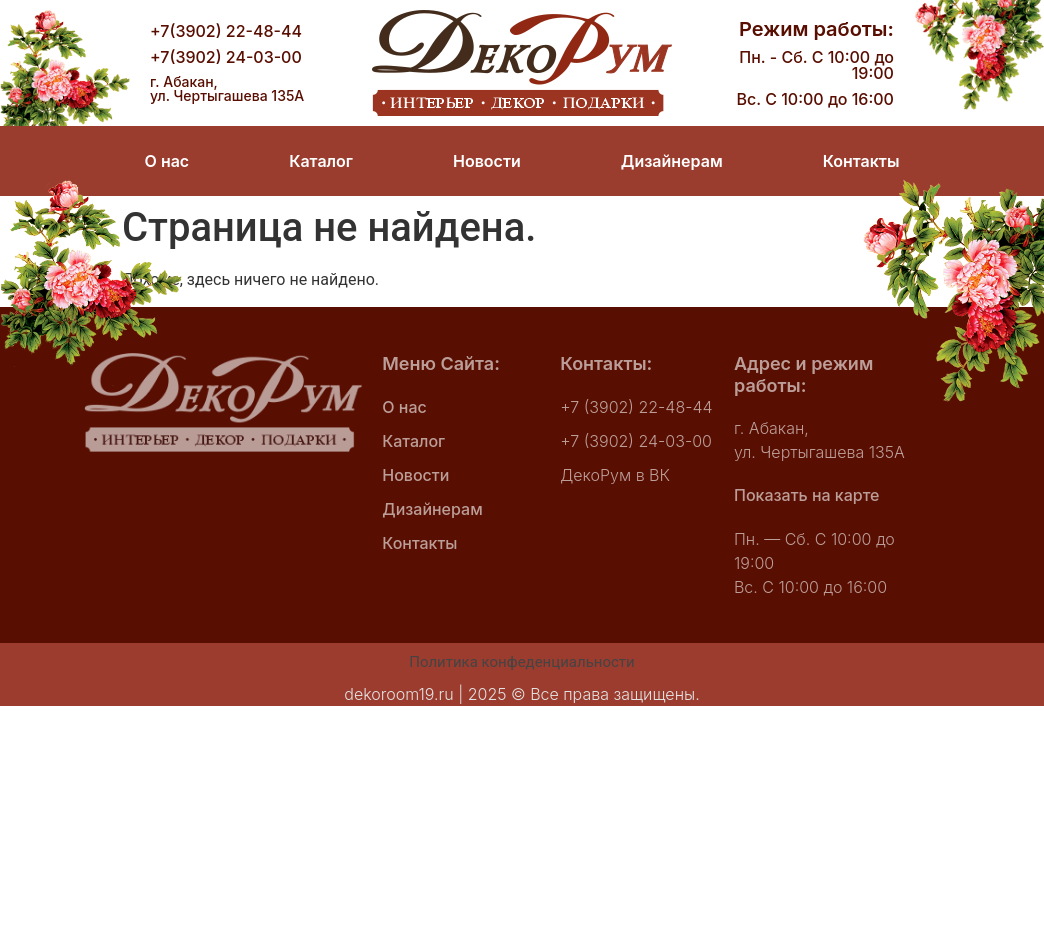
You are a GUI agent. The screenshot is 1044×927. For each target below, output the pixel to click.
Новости (487, 160)
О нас (167, 160)
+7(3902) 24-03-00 (226, 57)
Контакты (860, 160)
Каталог (321, 160)
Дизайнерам (672, 160)
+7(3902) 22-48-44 (226, 31)
